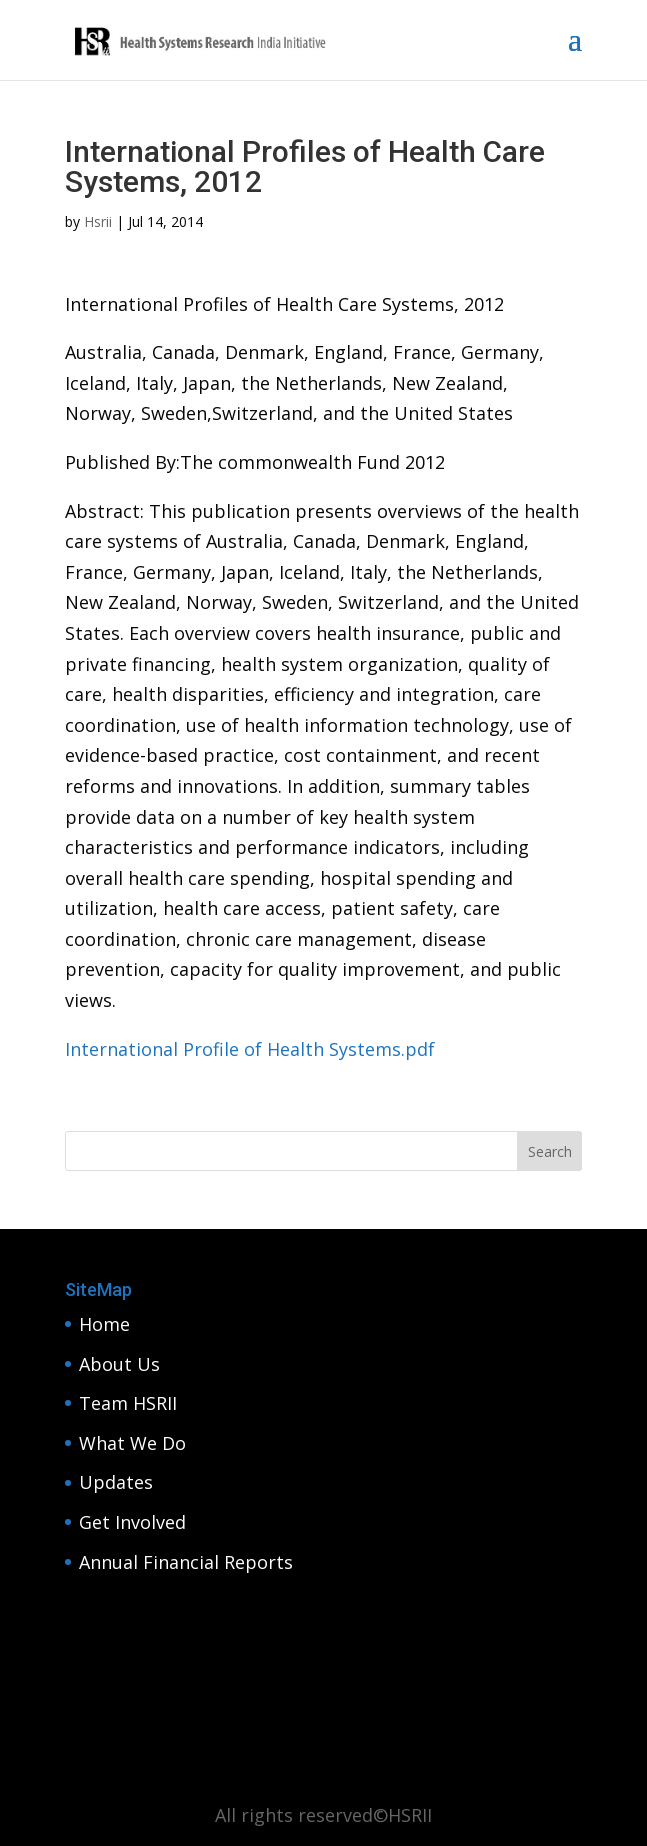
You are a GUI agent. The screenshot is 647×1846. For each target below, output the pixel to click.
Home (104, 1324)
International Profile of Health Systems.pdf (250, 1049)
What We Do (132, 1443)
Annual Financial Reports (186, 1562)
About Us (119, 1364)
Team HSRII (128, 1403)
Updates (116, 1482)
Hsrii (98, 221)
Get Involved (132, 1522)
